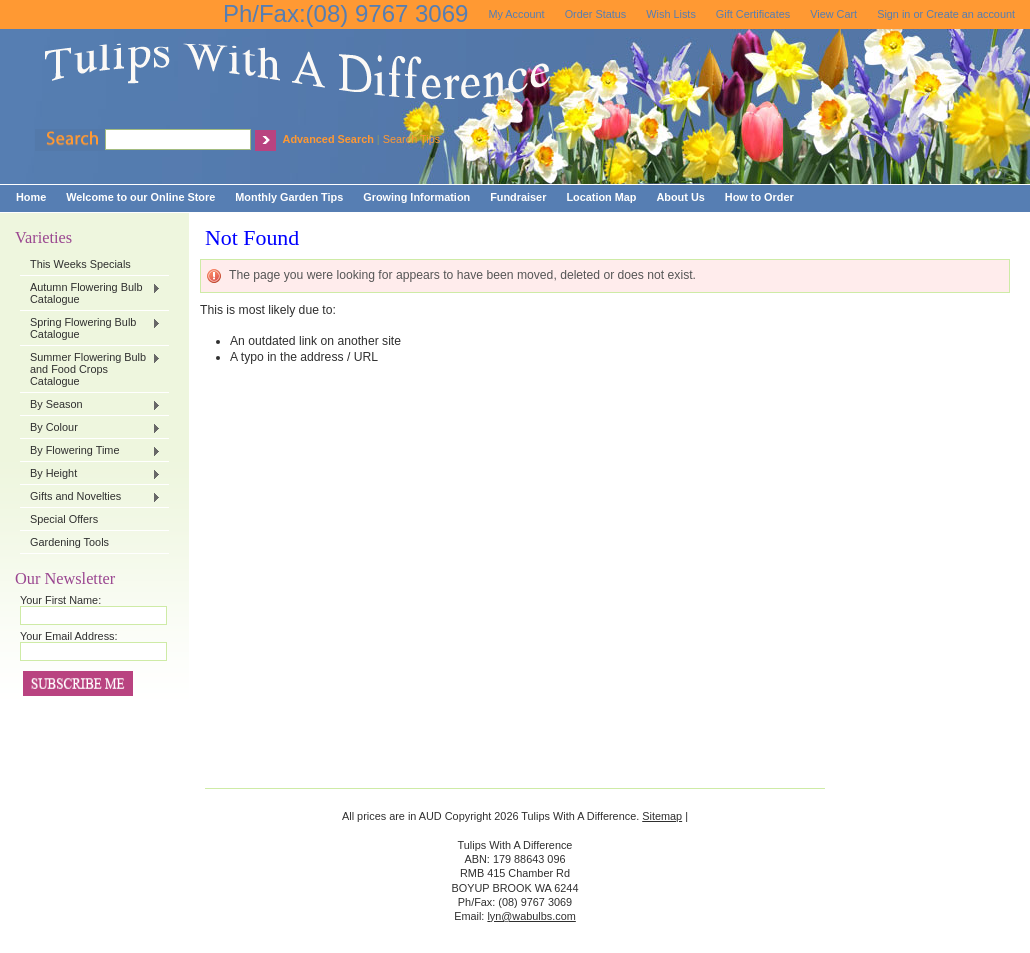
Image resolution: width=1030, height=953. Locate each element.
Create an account (970, 14)
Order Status (596, 14)
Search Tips (411, 139)
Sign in (893, 14)
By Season (90, 405)
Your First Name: (60, 600)
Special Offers (64, 519)
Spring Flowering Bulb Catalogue (90, 328)
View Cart (833, 14)
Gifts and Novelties (90, 497)
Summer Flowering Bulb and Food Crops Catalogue (90, 369)
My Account (516, 14)
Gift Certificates (753, 14)
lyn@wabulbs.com (531, 916)
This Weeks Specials (80, 264)
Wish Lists (671, 14)
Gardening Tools (69, 542)
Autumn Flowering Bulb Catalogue (90, 293)
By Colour (90, 428)
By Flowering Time (90, 451)
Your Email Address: (69, 636)
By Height (90, 474)
